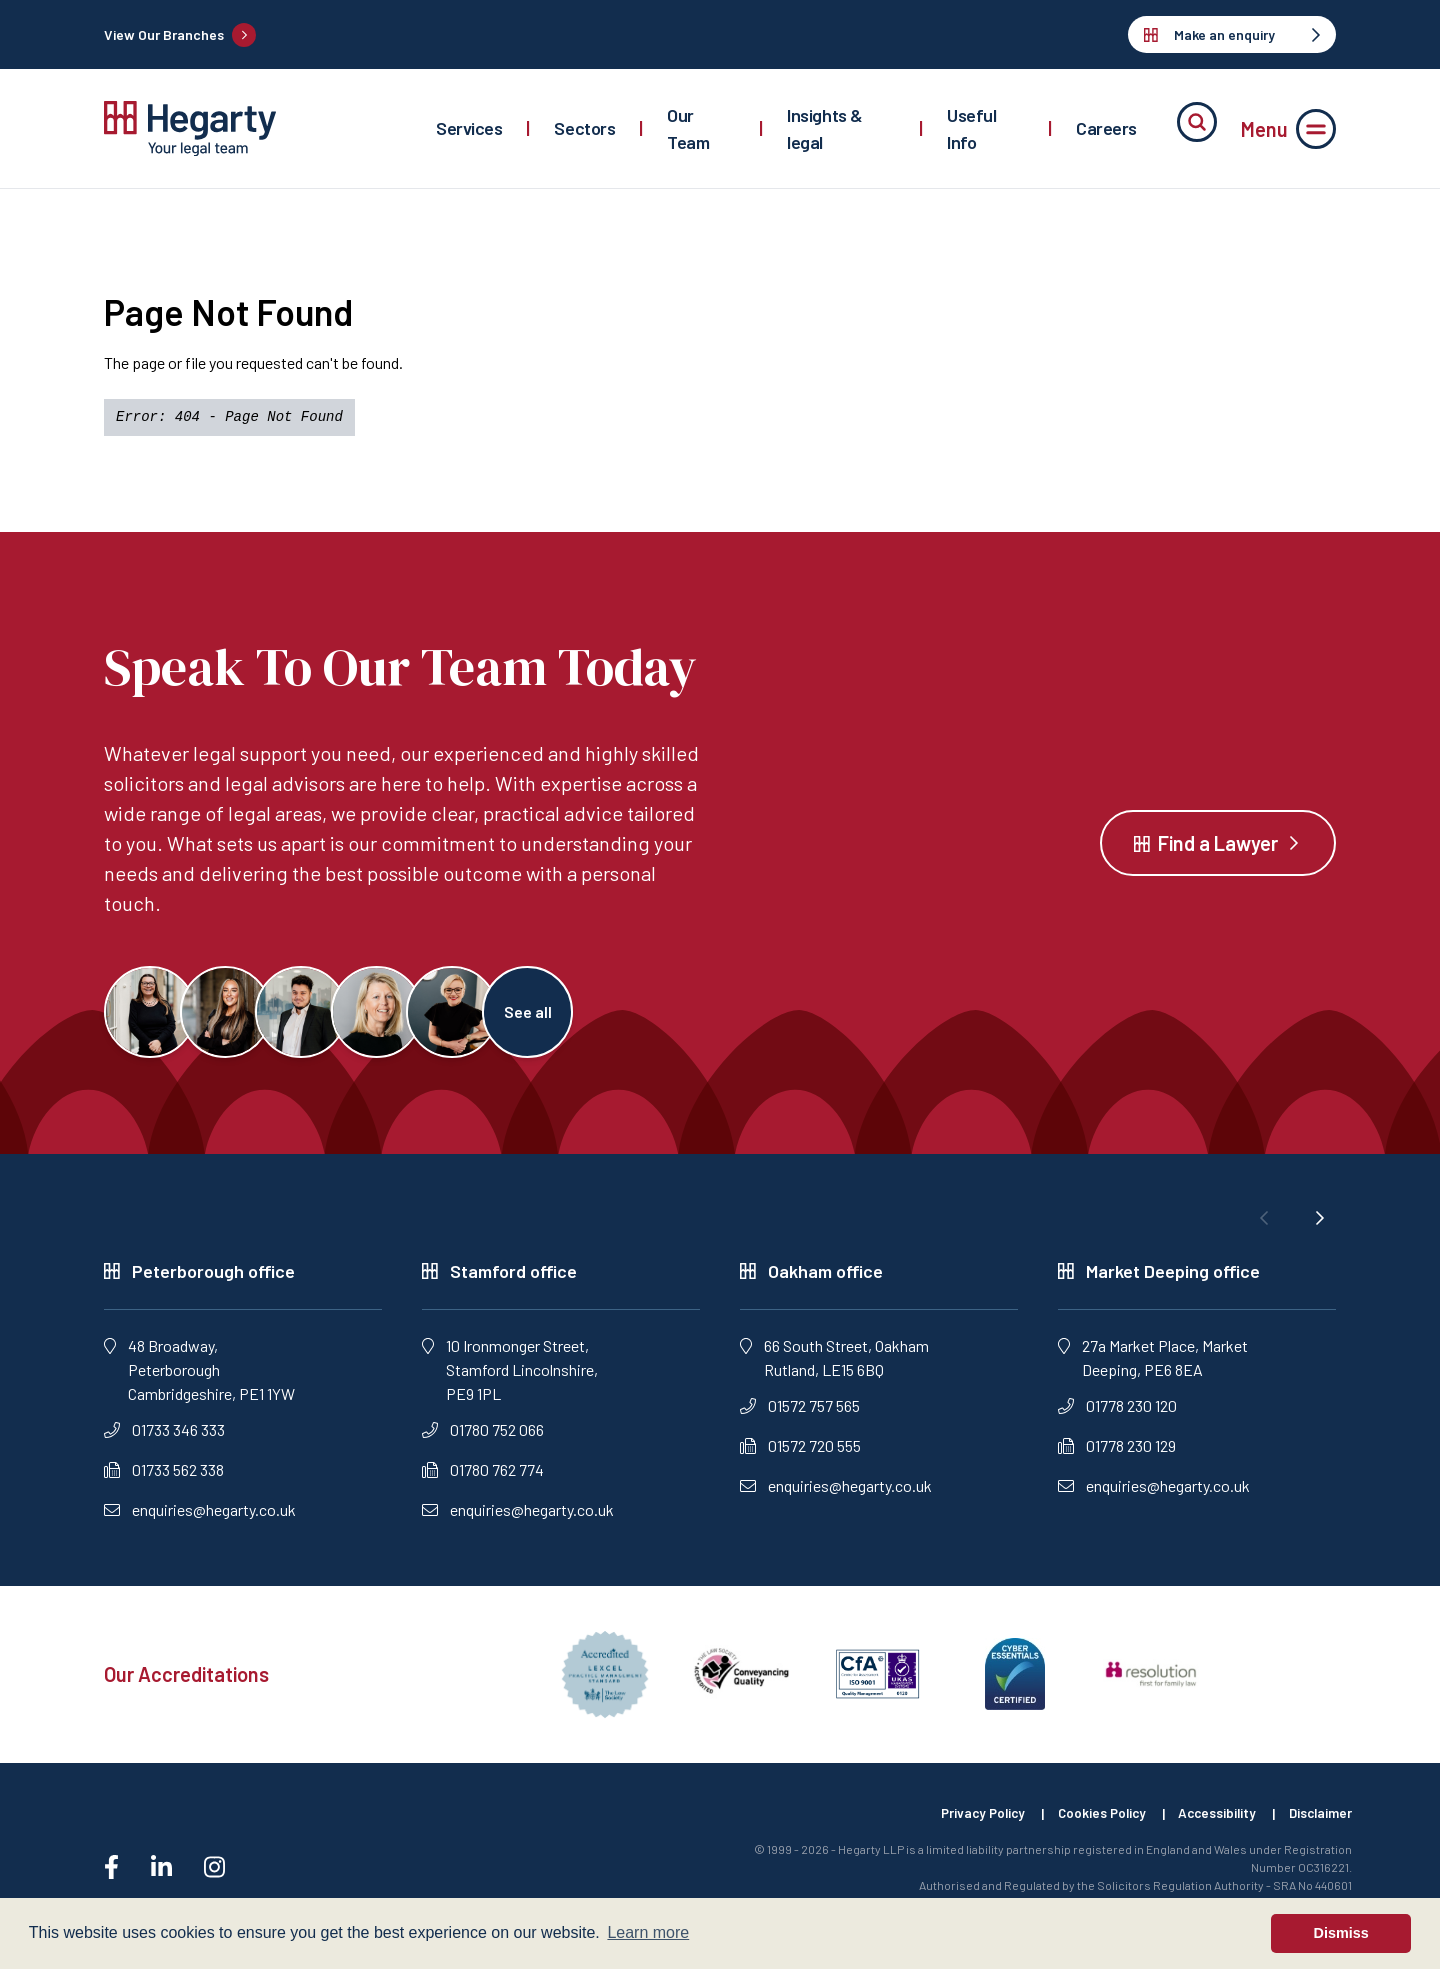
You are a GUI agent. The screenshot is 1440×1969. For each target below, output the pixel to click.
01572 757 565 (800, 1413)
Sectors (584, 128)
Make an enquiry (1232, 34)
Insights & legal (825, 128)
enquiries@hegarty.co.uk (200, 1517)
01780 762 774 (483, 1477)
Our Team (688, 128)
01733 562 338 (164, 1477)
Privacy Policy (963, 1821)
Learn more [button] (648, 1932)
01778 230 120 (1117, 1413)
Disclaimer (1319, 1821)
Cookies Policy (1089, 1821)
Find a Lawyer (1218, 847)
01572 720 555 (800, 1453)
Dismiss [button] (1341, 1933)
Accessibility (1210, 1821)
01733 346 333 (164, 1437)
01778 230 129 (1117, 1453)
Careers (1106, 128)
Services (469, 128)
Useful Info (971, 128)
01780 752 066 (483, 1437)
